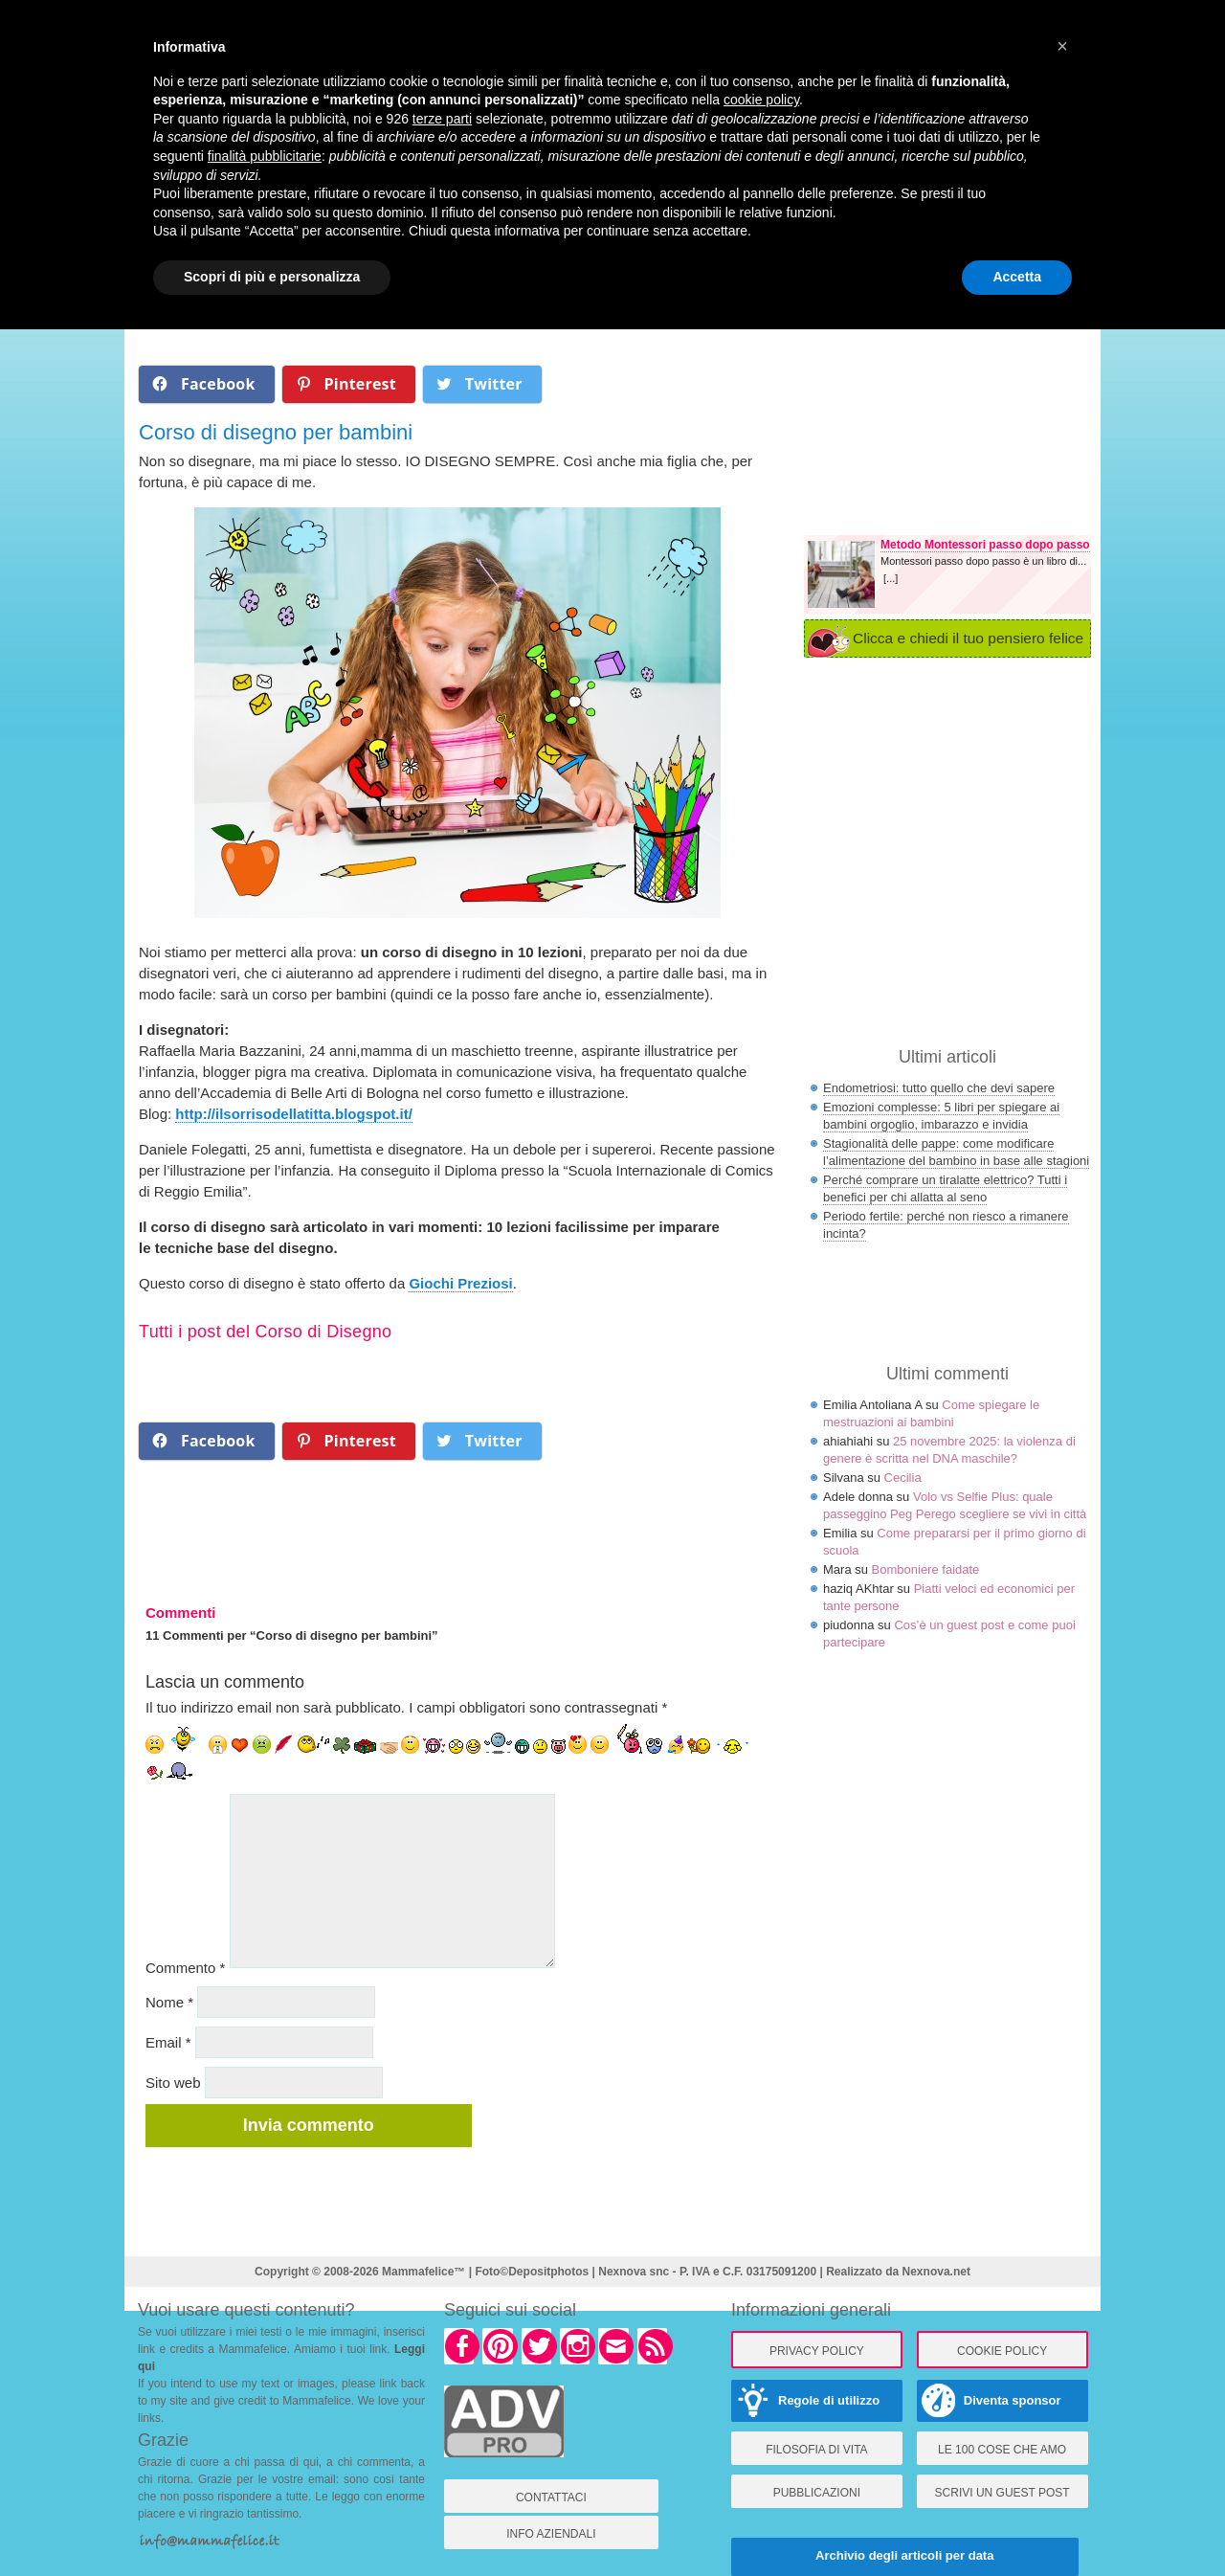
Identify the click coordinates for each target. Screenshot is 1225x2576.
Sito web (173, 2082)
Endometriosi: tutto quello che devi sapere (939, 1088)
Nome (169, 2002)
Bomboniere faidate (926, 1569)
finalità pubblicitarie (265, 156)
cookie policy (761, 99)
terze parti (442, 118)
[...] (890, 578)
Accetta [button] (1016, 276)
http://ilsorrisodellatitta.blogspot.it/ (293, 1114)
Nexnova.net (936, 2271)
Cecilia (903, 1477)
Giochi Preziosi (460, 1283)
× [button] (1062, 45)
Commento (185, 1968)
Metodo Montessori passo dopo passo (985, 544)
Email (168, 2042)
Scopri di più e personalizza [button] (272, 276)
